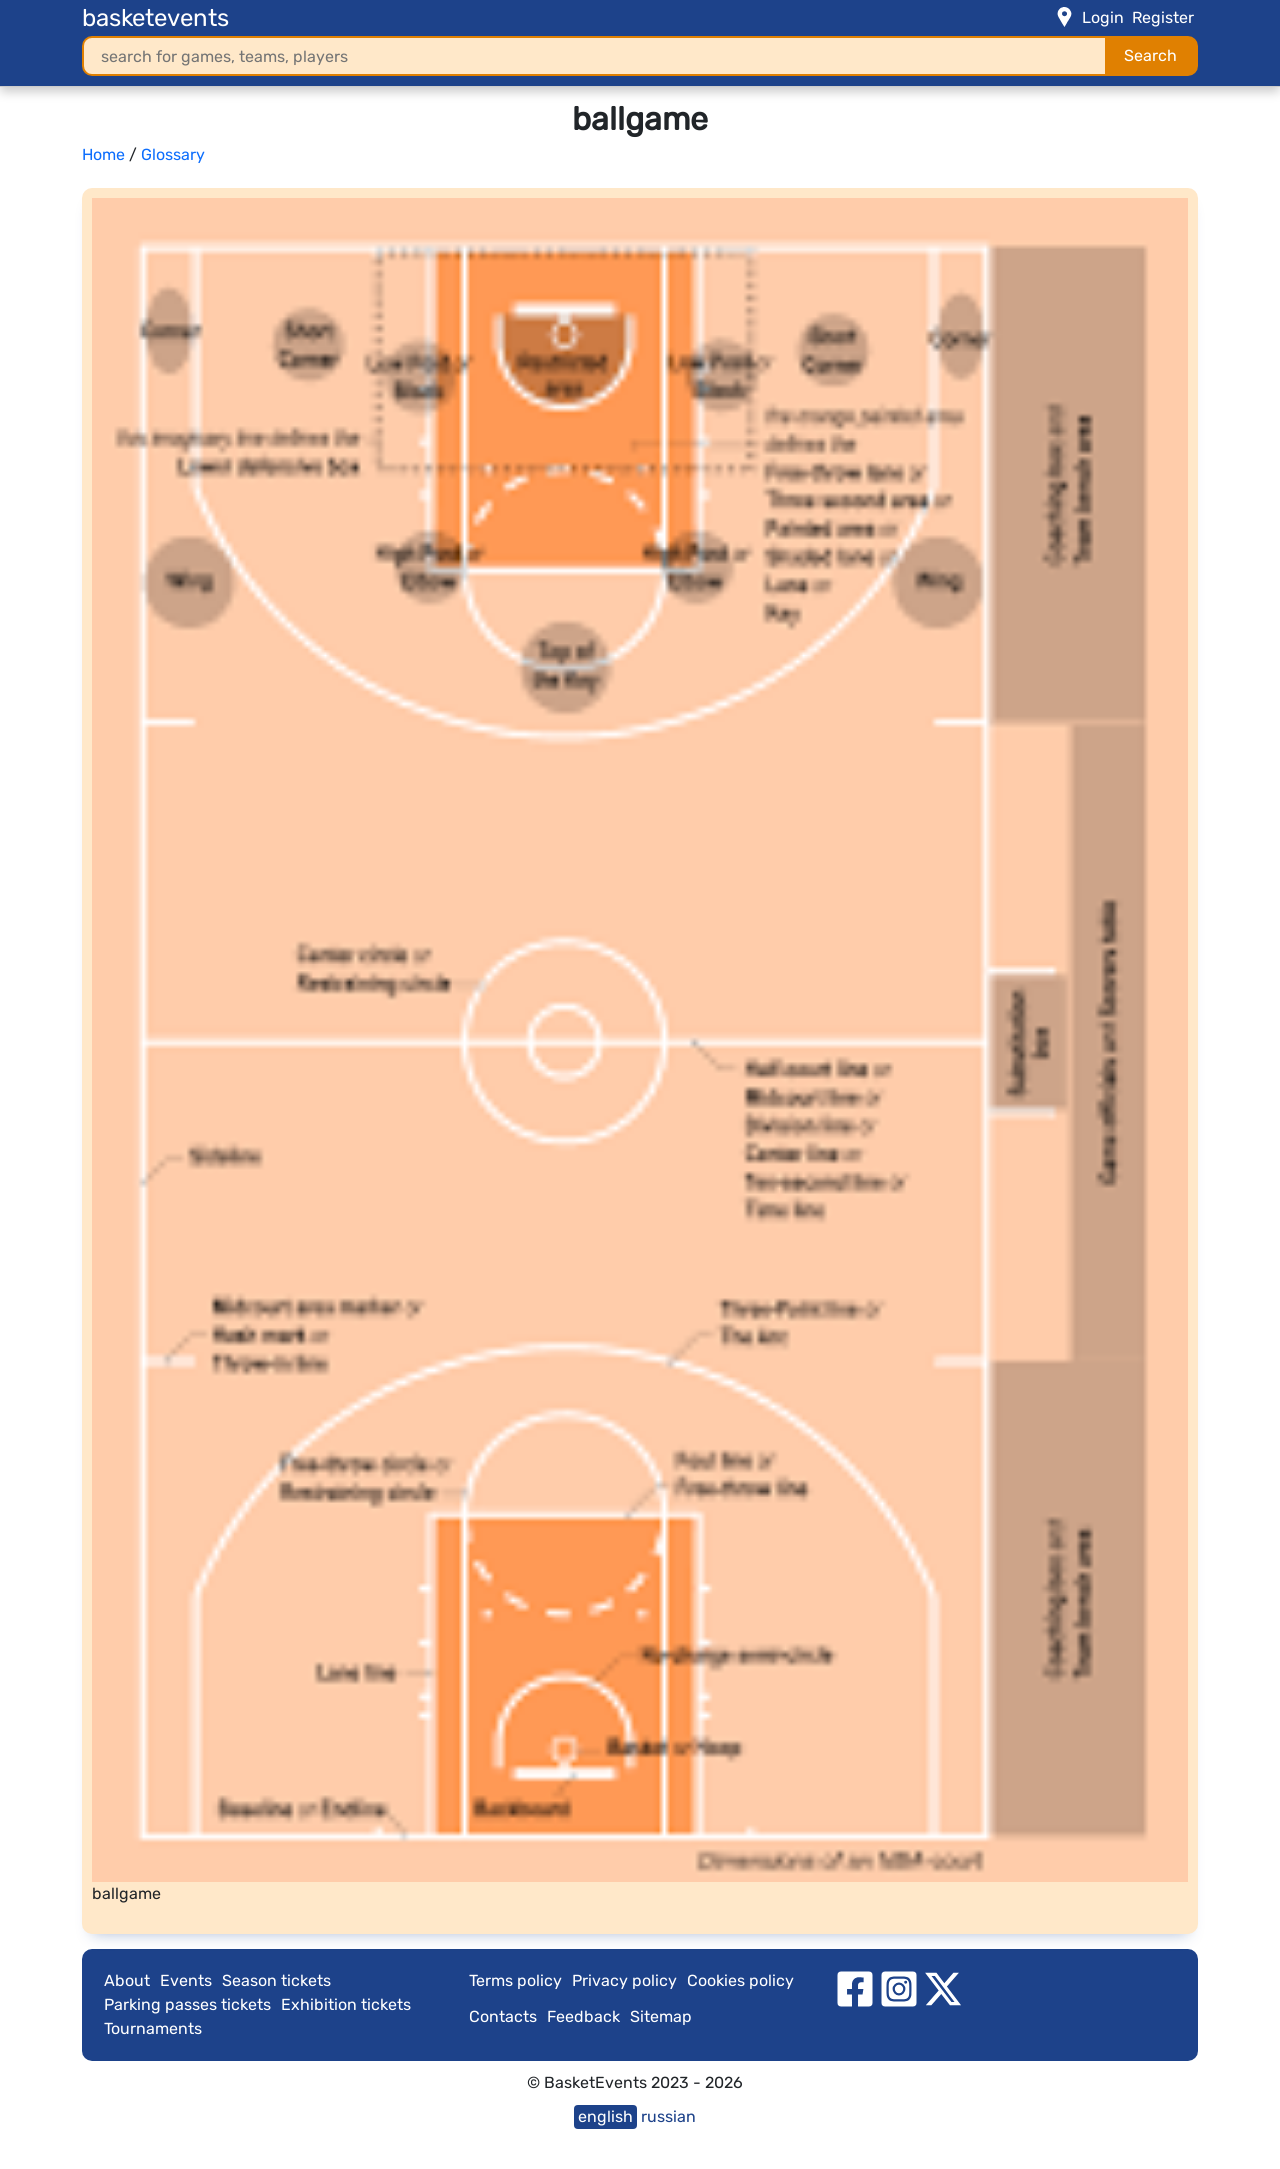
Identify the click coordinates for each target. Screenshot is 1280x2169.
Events (186, 1980)
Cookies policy (740, 1980)
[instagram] (899, 1987)
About (127, 1980)
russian (668, 2116)
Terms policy (515, 1980)
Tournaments (153, 2028)
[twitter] (943, 1987)
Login (1103, 17)
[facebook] (855, 1987)
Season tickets (276, 1980)
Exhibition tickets (346, 2004)
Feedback (583, 2016)
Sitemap (661, 2016)
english (605, 2116)
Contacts (503, 2016)
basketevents (155, 18)
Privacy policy (624, 1980)
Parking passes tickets (187, 2004)
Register (1163, 17)
